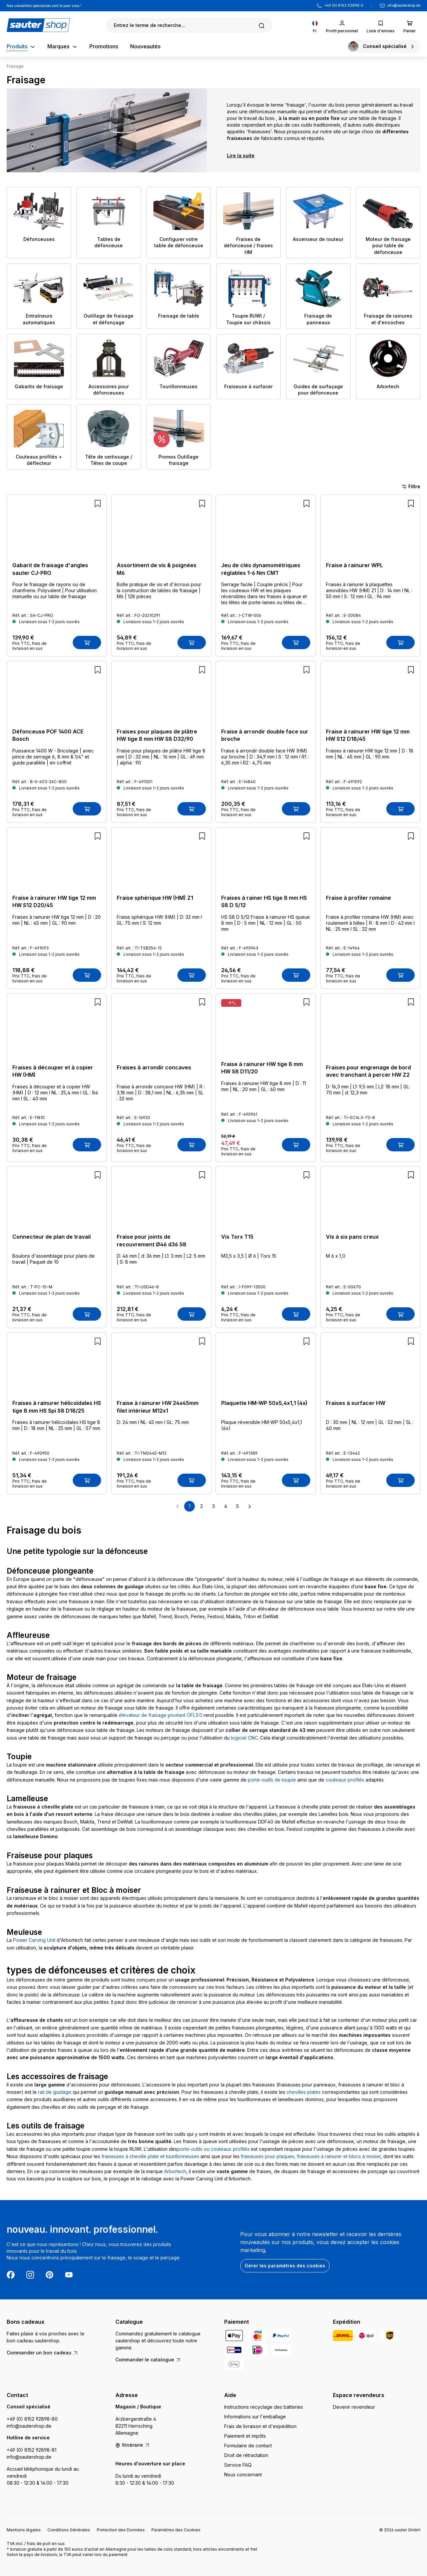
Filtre (411, 486)
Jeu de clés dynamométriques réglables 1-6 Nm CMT (260, 569)
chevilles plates (304, 2092)
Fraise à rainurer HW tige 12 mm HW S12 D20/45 (54, 901)
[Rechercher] (189, 25)
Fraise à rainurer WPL (354, 565)
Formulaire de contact (248, 2445)
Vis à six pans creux (352, 1236)
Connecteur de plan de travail (51, 1236)
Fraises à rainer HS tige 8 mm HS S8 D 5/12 (264, 901)
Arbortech (175, 2171)
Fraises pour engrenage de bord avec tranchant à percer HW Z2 (368, 1071)
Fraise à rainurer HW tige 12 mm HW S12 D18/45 (368, 735)
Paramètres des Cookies (175, 2529)
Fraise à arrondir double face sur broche (264, 735)
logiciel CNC (244, 1738)
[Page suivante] (249, 1506)
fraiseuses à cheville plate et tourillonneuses (150, 2156)
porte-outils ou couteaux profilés (213, 2149)
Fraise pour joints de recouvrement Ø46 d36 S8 (151, 1240)
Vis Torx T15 (237, 1236)
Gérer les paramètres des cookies (285, 2265)
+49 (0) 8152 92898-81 (31, 2450)
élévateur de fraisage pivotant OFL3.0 (160, 1715)
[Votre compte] (342, 25)
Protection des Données (121, 2529)
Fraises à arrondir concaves (154, 1067)
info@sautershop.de (403, 5)
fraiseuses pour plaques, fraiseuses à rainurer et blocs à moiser (311, 2156)
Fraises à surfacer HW (355, 1403)
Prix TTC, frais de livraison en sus (29, 646)
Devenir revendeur (354, 2407)
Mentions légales (24, 2529)
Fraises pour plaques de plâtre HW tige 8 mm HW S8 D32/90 (157, 735)
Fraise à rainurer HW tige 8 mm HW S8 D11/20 (262, 1068)
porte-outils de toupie (272, 1780)
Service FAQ (238, 2465)
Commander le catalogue (148, 2359)
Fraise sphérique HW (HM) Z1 (155, 897)
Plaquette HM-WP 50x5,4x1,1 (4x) (264, 1403)
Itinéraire (132, 2445)
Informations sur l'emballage (255, 2416)
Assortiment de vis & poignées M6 (156, 569)
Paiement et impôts (245, 2436)
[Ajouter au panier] (87, 642)
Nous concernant (243, 2474)
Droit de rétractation (246, 2455)
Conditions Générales (68, 2529)
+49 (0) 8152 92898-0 (343, 5)
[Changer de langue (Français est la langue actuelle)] (315, 25)
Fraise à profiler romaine (358, 897)
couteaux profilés (345, 1780)
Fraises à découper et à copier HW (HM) (52, 1071)
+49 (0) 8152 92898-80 (32, 2419)
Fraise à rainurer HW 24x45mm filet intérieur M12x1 (157, 1407)
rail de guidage (54, 2092)
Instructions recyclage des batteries (263, 2407)
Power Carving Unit (34, 1940)
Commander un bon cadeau (42, 2352)
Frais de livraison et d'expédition (260, 2426)
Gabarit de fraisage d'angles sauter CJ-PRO (50, 569)
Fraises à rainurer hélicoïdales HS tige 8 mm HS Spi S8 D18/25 (56, 1407)
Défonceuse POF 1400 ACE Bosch (47, 735)
